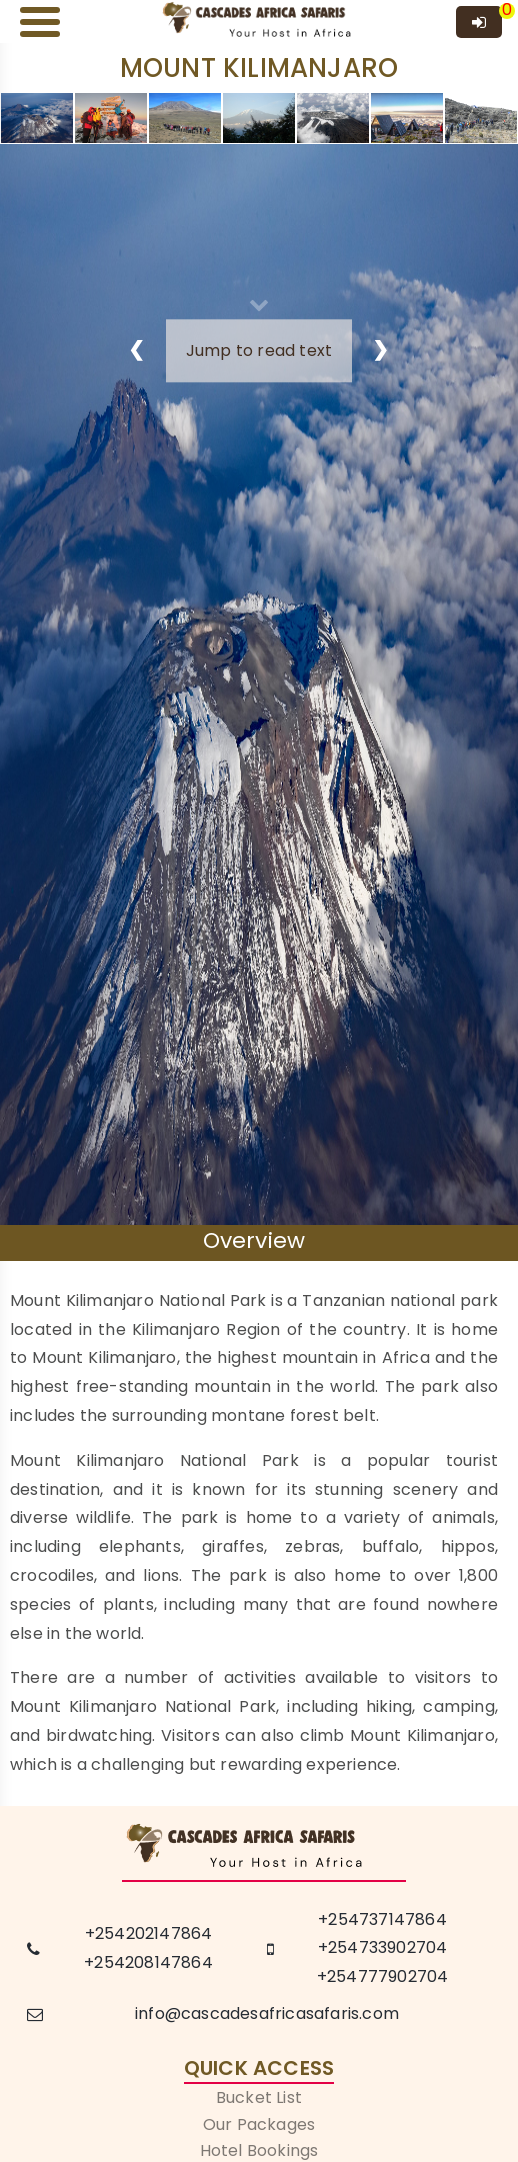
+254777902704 (383, 1976)
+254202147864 (149, 1933)
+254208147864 (148, 1962)
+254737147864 (382, 1919)
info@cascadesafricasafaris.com (267, 2013)
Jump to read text (259, 350)
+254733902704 (383, 1947)
